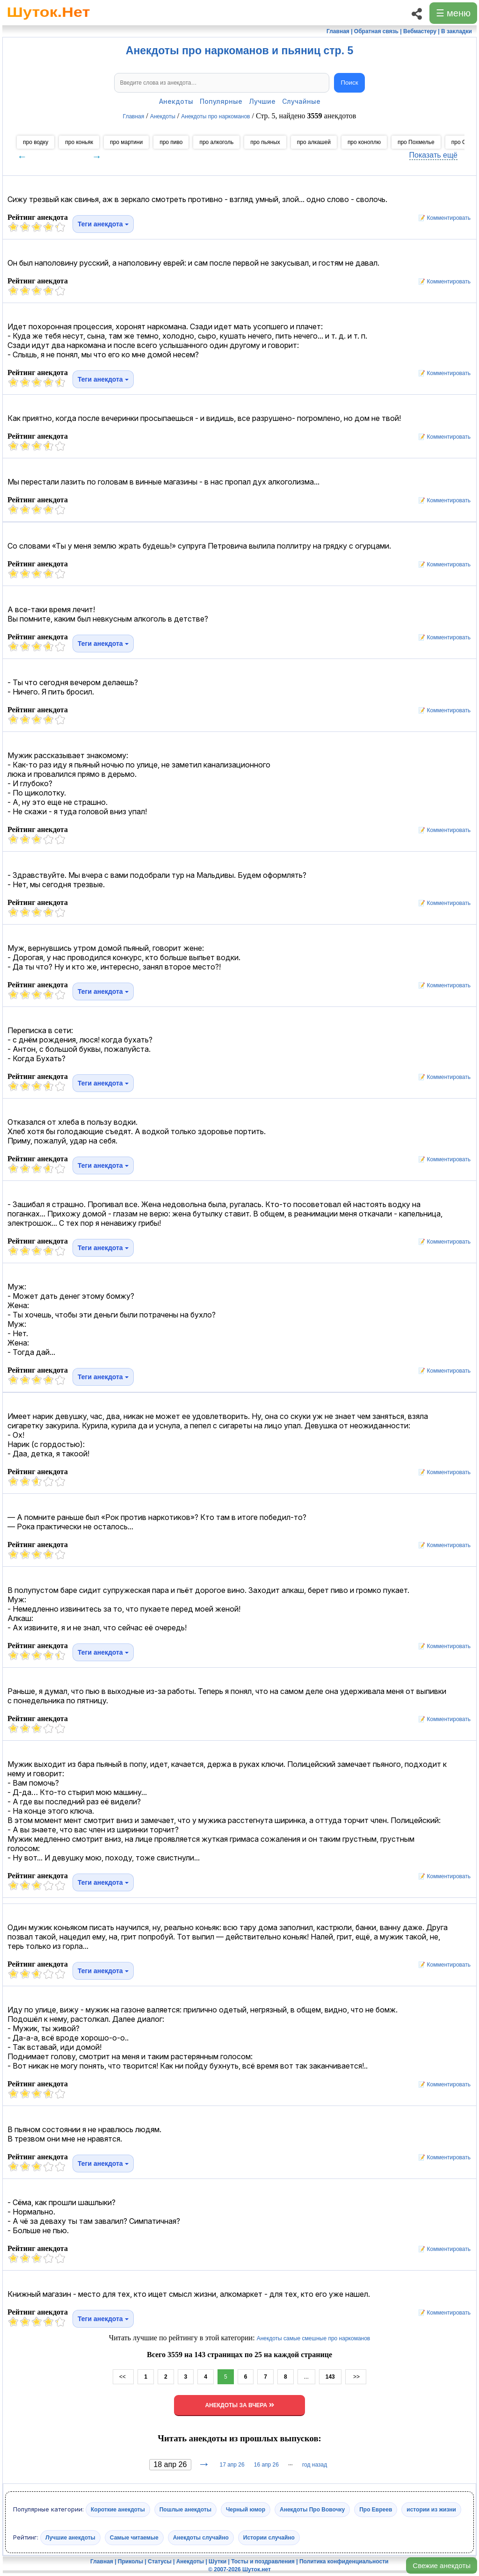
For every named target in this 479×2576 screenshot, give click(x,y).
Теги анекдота (103, 224)
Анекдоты (176, 101)
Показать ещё (433, 155)
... (306, 2376)
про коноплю (364, 142)
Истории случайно (269, 2537)
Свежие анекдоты (442, 2565)
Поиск (349, 82)
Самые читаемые (134, 2537)
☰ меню (453, 13)
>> (356, 2376)
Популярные (221, 101)
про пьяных (265, 142)
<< (123, 2376)
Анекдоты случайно (201, 2537)
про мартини (126, 142)
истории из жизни (431, 2509)
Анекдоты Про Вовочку (312, 2509)
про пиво (171, 142)
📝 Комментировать (442, 218)
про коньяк (79, 142)
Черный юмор (245, 2509)
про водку (35, 142)
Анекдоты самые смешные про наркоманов (313, 2338)
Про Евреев (375, 2509)
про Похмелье (416, 142)
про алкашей (314, 142)
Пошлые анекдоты (185, 2509)
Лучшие (262, 101)
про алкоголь (216, 142)
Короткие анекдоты (118, 2509)
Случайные (301, 101)
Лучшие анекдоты (70, 2537)
